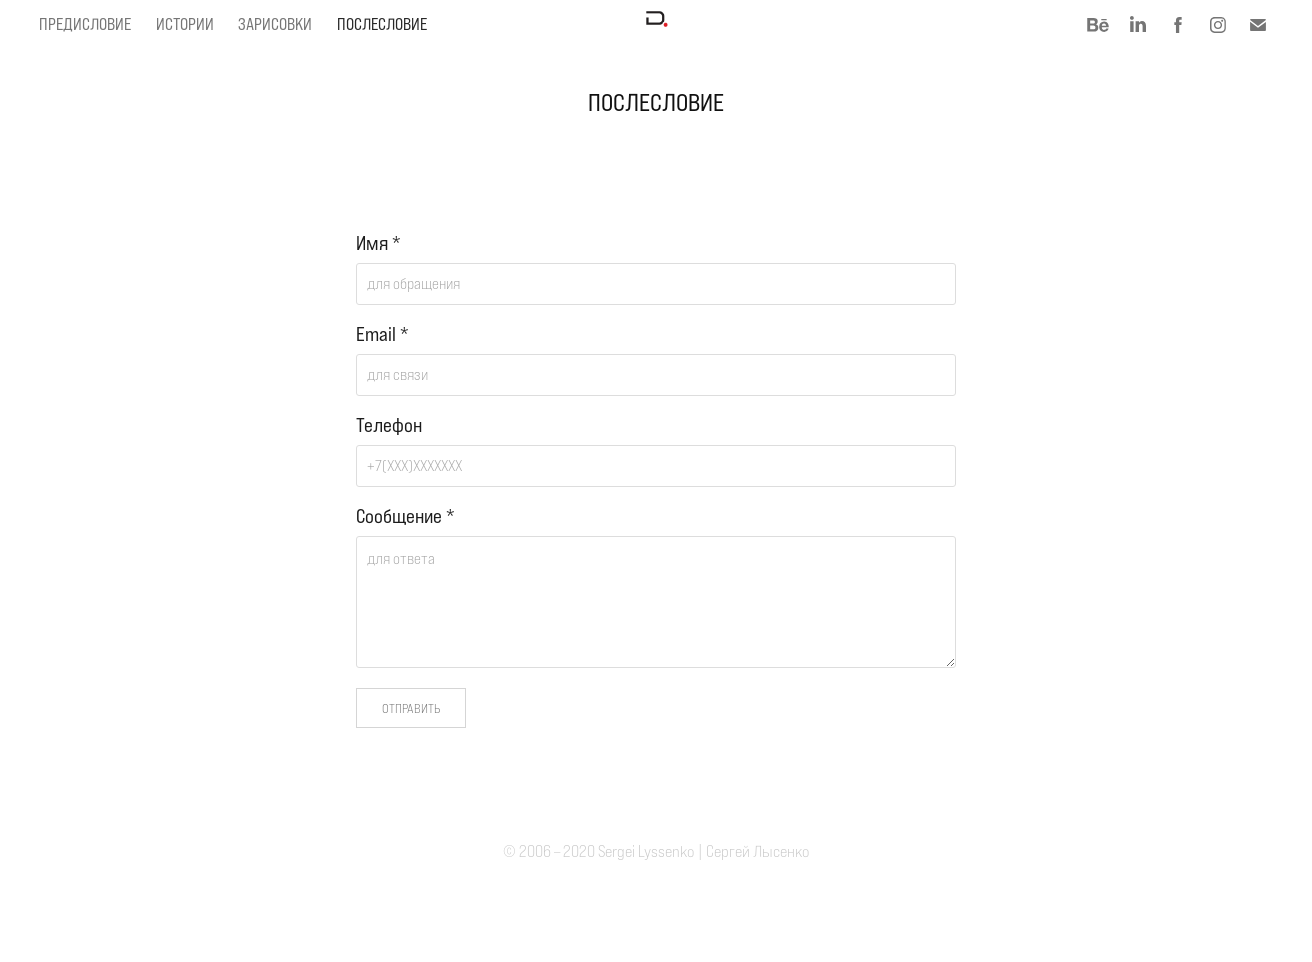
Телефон (389, 425)
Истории (185, 24)
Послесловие (382, 24)
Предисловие (85, 24)
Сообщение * (405, 516)
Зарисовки (275, 24)
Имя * (378, 243)
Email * (382, 334)
